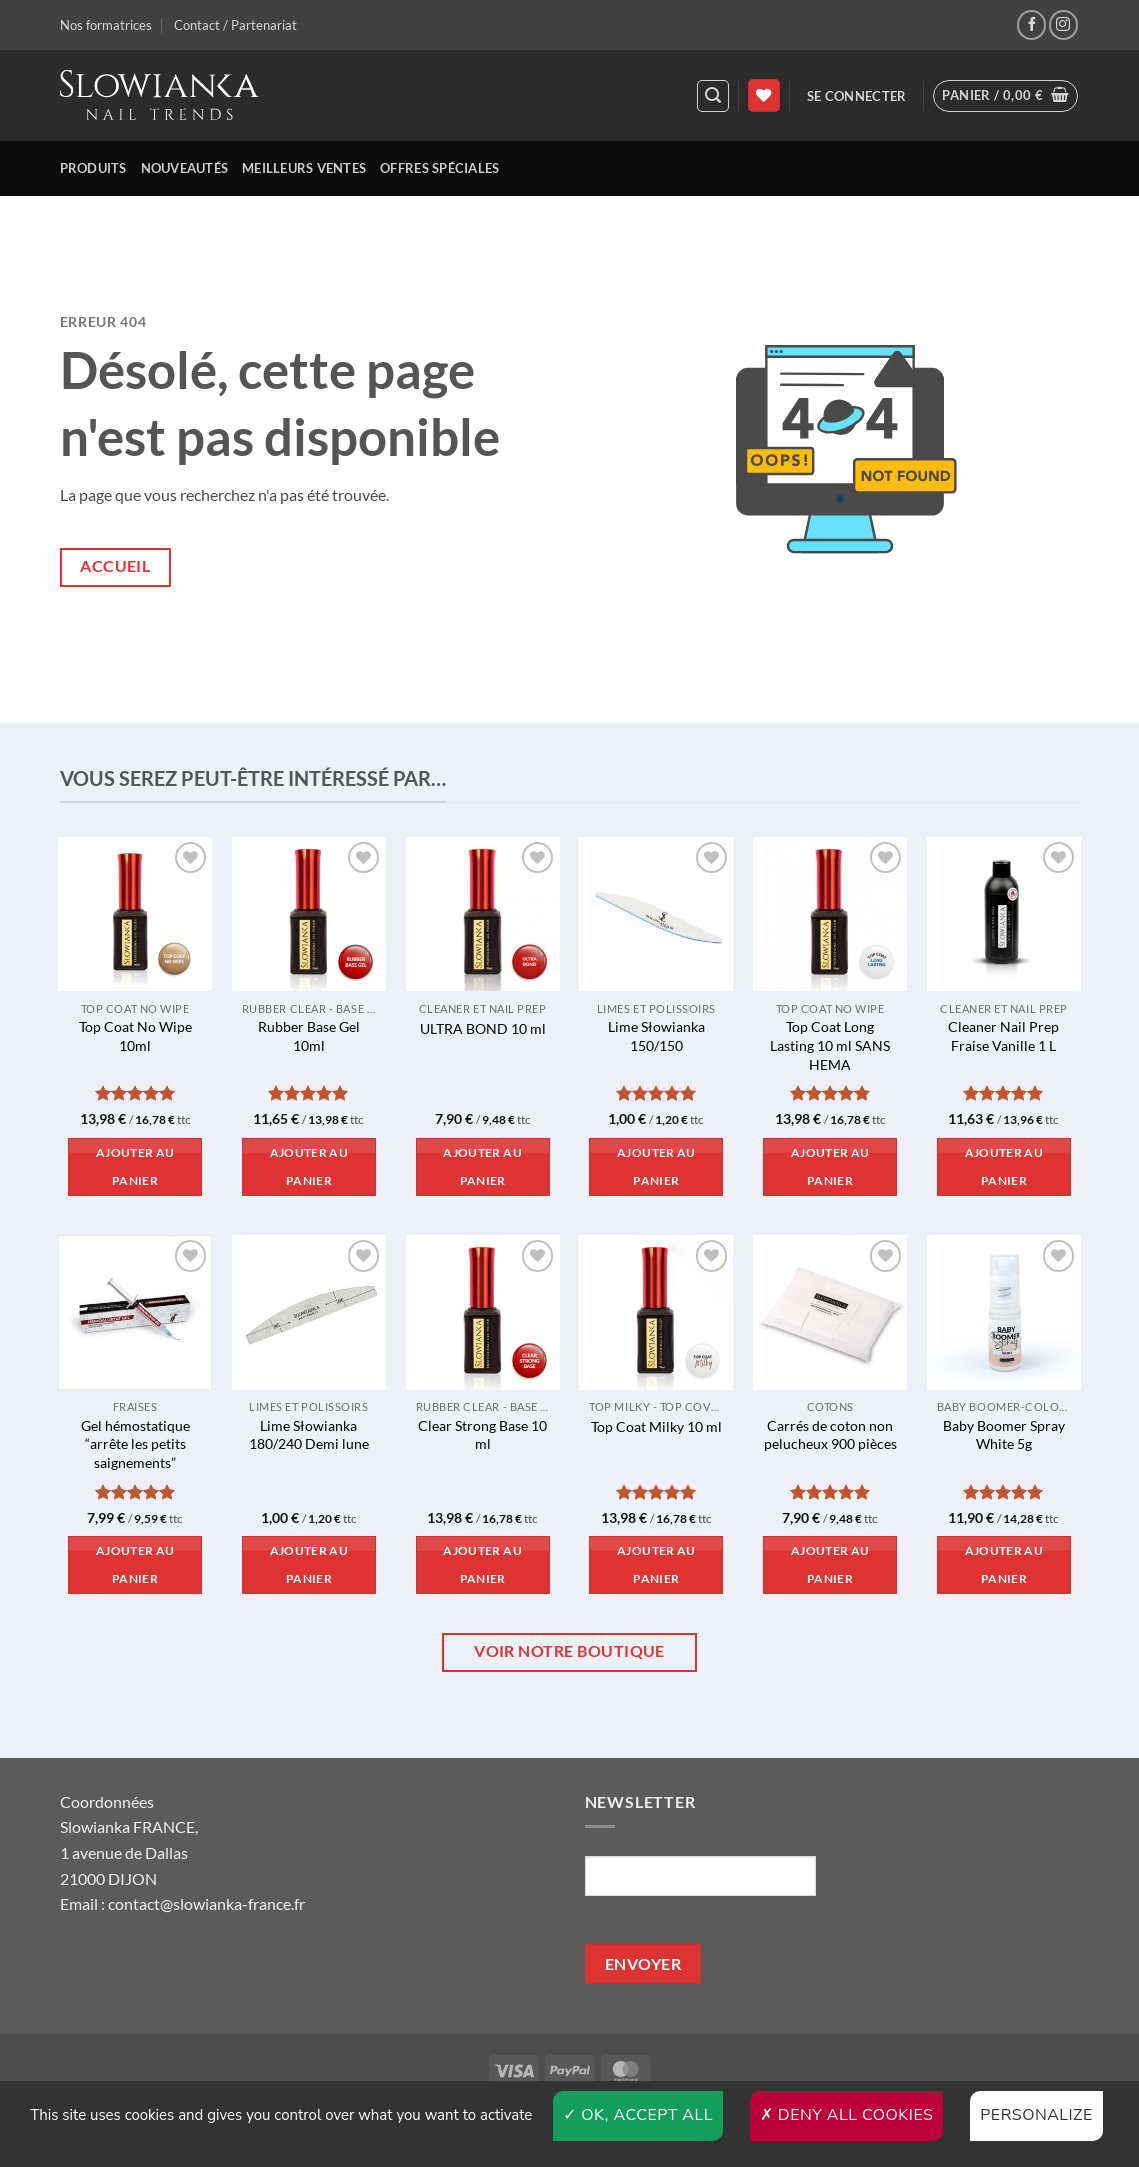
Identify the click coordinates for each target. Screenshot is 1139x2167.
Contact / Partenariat (235, 25)
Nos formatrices (106, 25)
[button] (713, 96)
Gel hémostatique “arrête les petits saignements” (135, 1444)
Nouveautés (185, 168)
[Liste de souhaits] (764, 95)
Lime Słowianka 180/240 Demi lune (309, 1435)
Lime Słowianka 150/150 (656, 1036)
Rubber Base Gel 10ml (309, 1036)
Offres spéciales (439, 168)
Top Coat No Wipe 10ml (135, 1036)
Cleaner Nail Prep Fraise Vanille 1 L (1003, 1036)
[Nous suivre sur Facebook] (1031, 24)
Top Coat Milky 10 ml (656, 1426)
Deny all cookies (847, 2115)
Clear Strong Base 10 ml (482, 1435)
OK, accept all (638, 2115)
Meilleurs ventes (304, 168)
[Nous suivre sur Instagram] (1063, 24)
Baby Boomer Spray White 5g (1004, 1435)
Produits (93, 168)
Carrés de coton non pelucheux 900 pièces (830, 1435)
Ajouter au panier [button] (135, 1166)
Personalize (1036, 2115)
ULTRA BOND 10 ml (483, 1028)
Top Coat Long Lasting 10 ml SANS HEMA (830, 1045)
